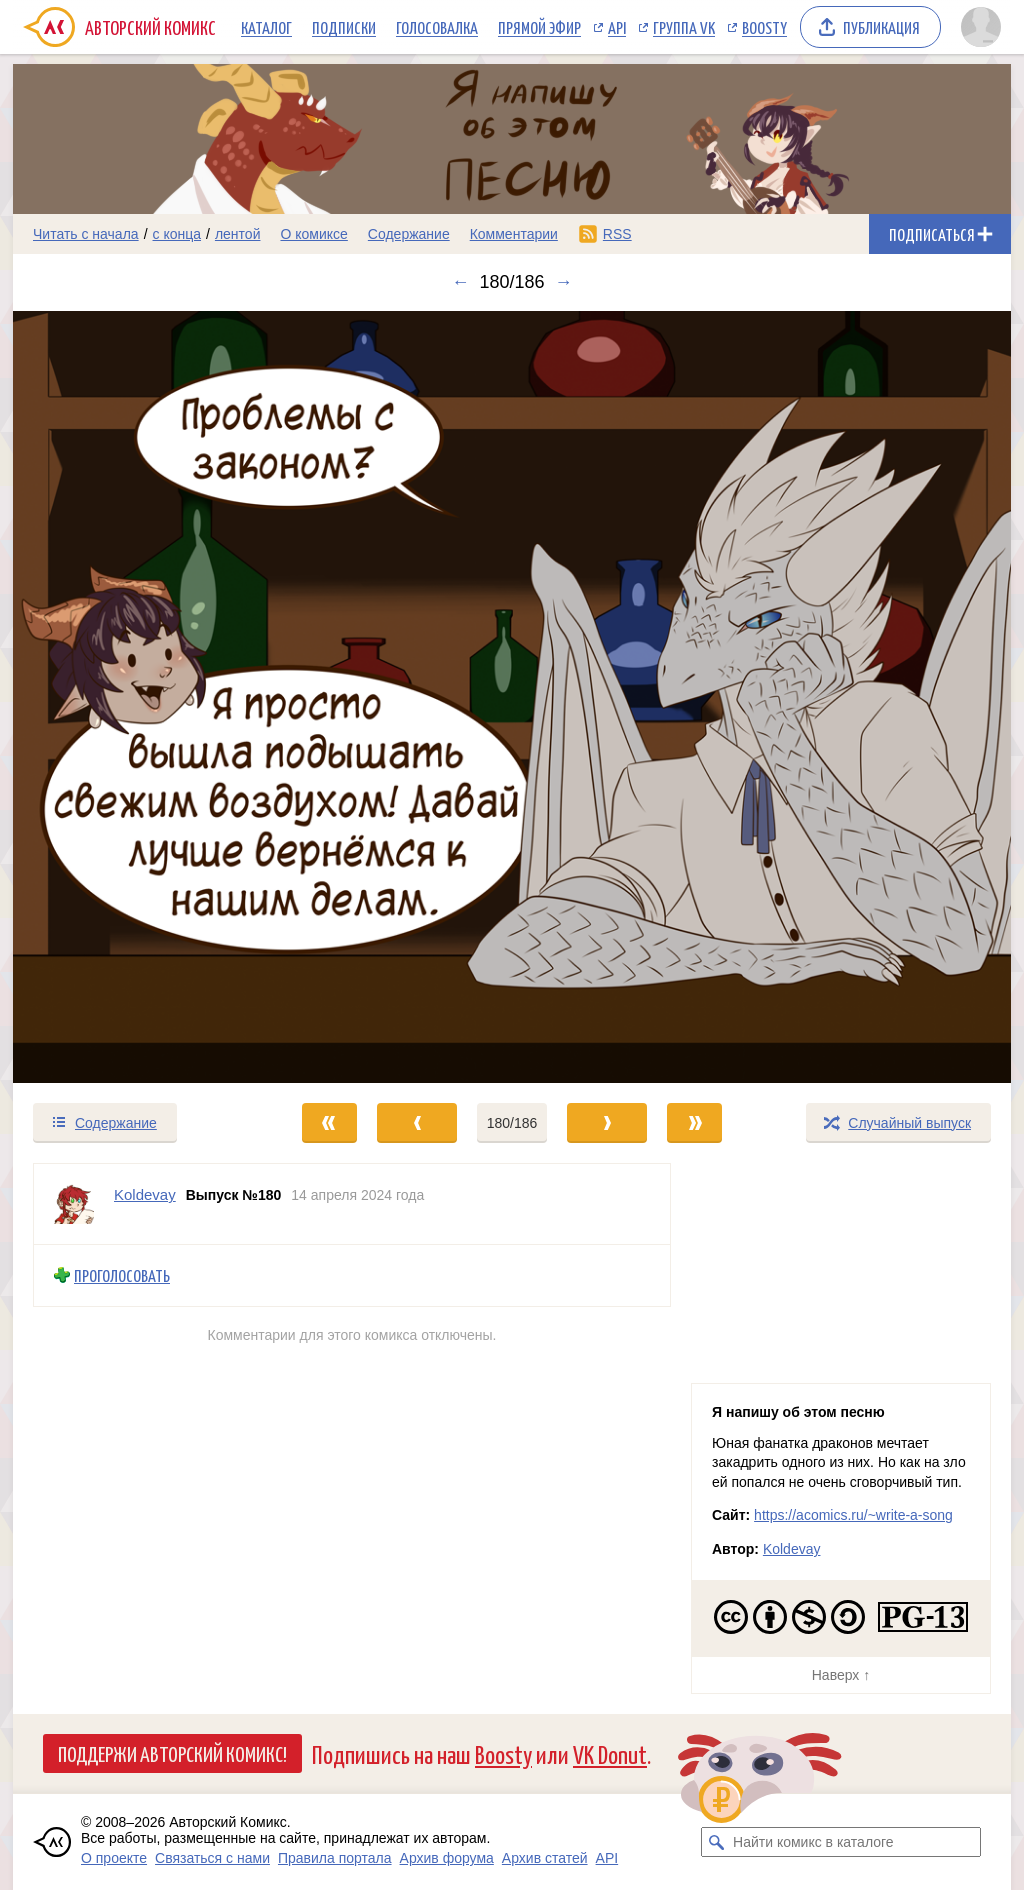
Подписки (344, 27)
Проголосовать (122, 1275)
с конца (177, 234)
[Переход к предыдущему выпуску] (138, 697)
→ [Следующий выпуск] (564, 282)
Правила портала (335, 1858)
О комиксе (313, 234)
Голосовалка (437, 27)
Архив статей (545, 1858)
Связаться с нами (212, 1858)
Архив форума (447, 1858)
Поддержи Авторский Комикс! (172, 1753)
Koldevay (792, 1549)
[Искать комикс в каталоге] (716, 1842)
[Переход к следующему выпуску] (512, 697)
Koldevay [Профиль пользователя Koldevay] (145, 1194)
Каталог (266, 27)
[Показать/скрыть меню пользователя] (981, 27)
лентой (238, 234)
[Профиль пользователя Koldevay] (74, 1204)
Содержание (409, 234)
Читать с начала (86, 234)
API (617, 27)
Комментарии (514, 234)
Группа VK (684, 27)
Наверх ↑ (841, 1675)
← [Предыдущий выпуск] (460, 282)
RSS (617, 234)
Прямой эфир (539, 27)
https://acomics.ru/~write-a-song (853, 1515)
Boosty (764, 27)
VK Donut (610, 1753)
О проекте (114, 1858)
